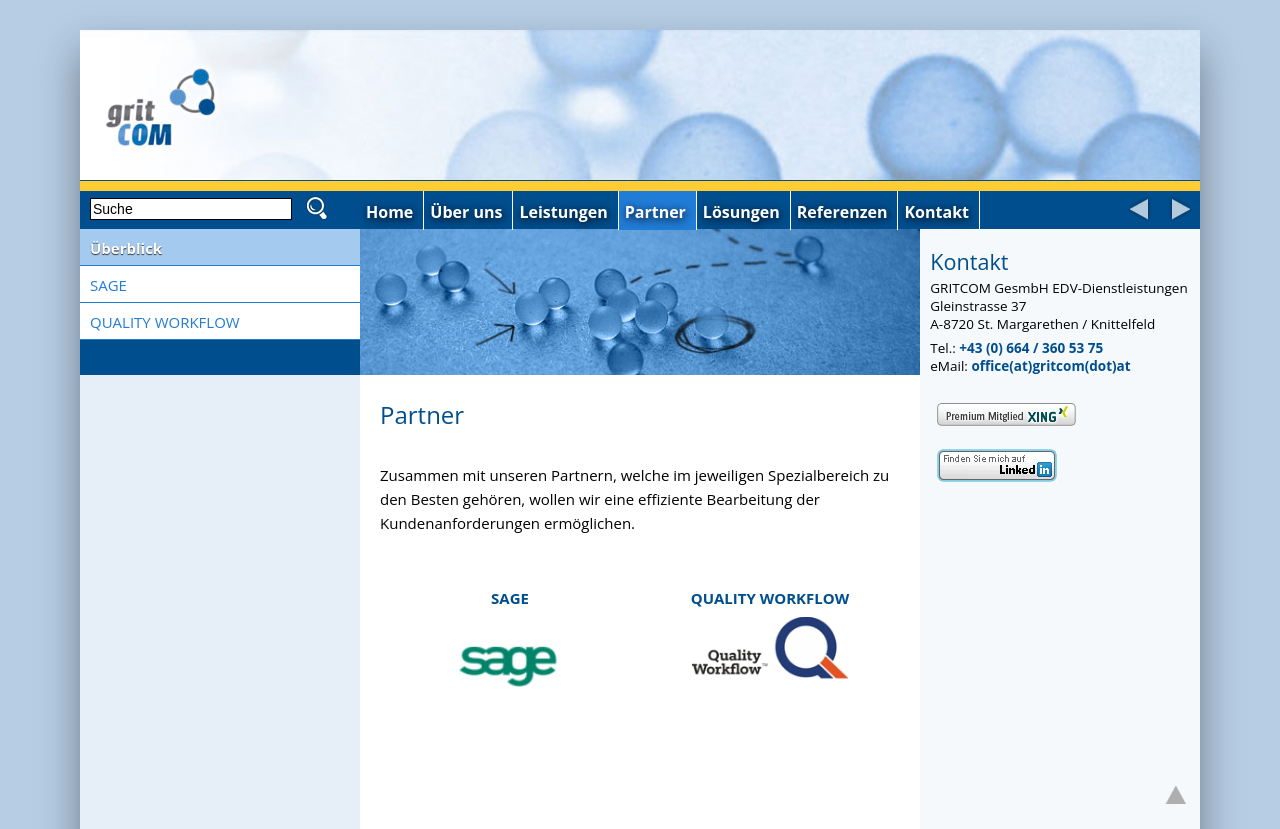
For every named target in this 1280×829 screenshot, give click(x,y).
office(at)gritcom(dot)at (1050, 366)
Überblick (126, 248)
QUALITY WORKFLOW (165, 322)
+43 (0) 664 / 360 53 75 (1031, 348)
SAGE (108, 285)
